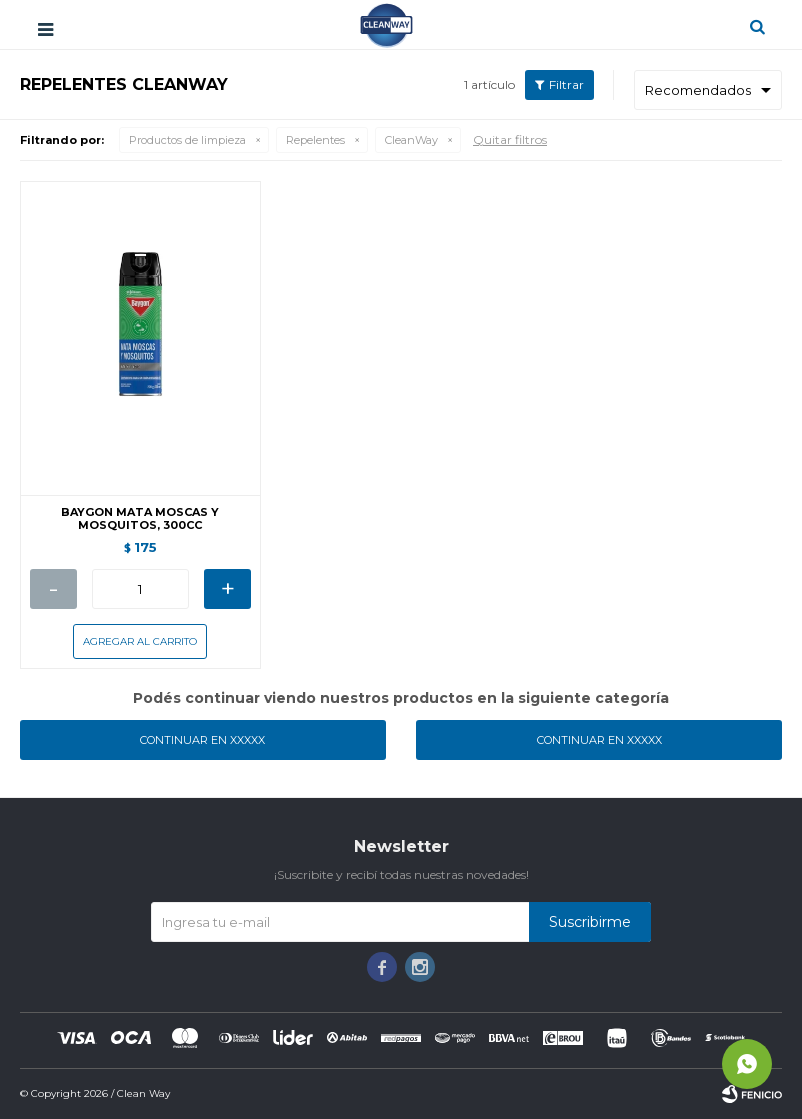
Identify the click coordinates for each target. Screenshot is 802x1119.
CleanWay (411, 140)
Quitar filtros (510, 139)
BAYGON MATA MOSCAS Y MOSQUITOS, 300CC (140, 519)
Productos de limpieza (187, 140)
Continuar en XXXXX (202, 740)
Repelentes (315, 140)
